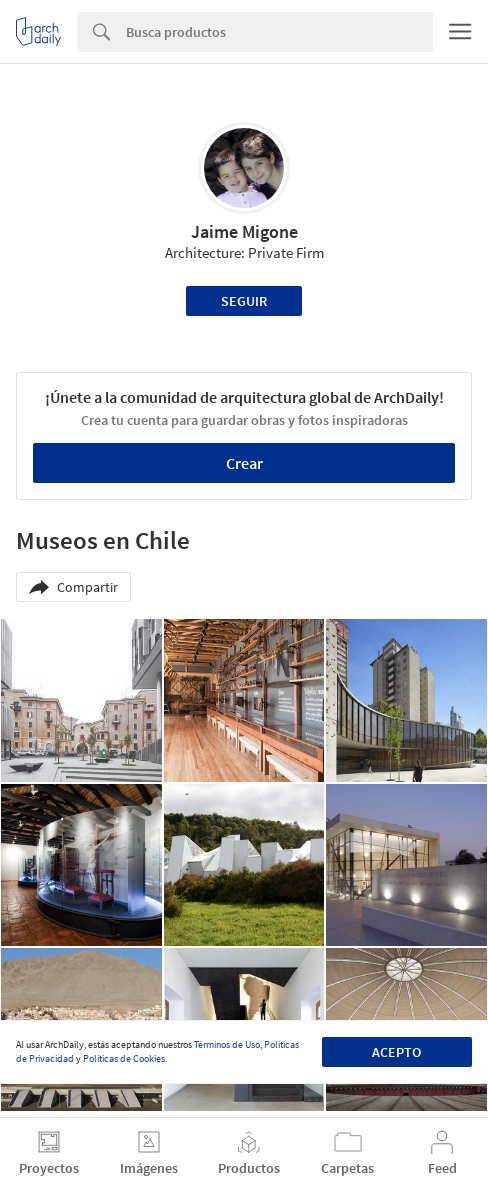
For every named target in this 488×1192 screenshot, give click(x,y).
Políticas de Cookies (124, 1058)
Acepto (396, 1052)
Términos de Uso (227, 1044)
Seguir (244, 301)
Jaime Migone (244, 231)
